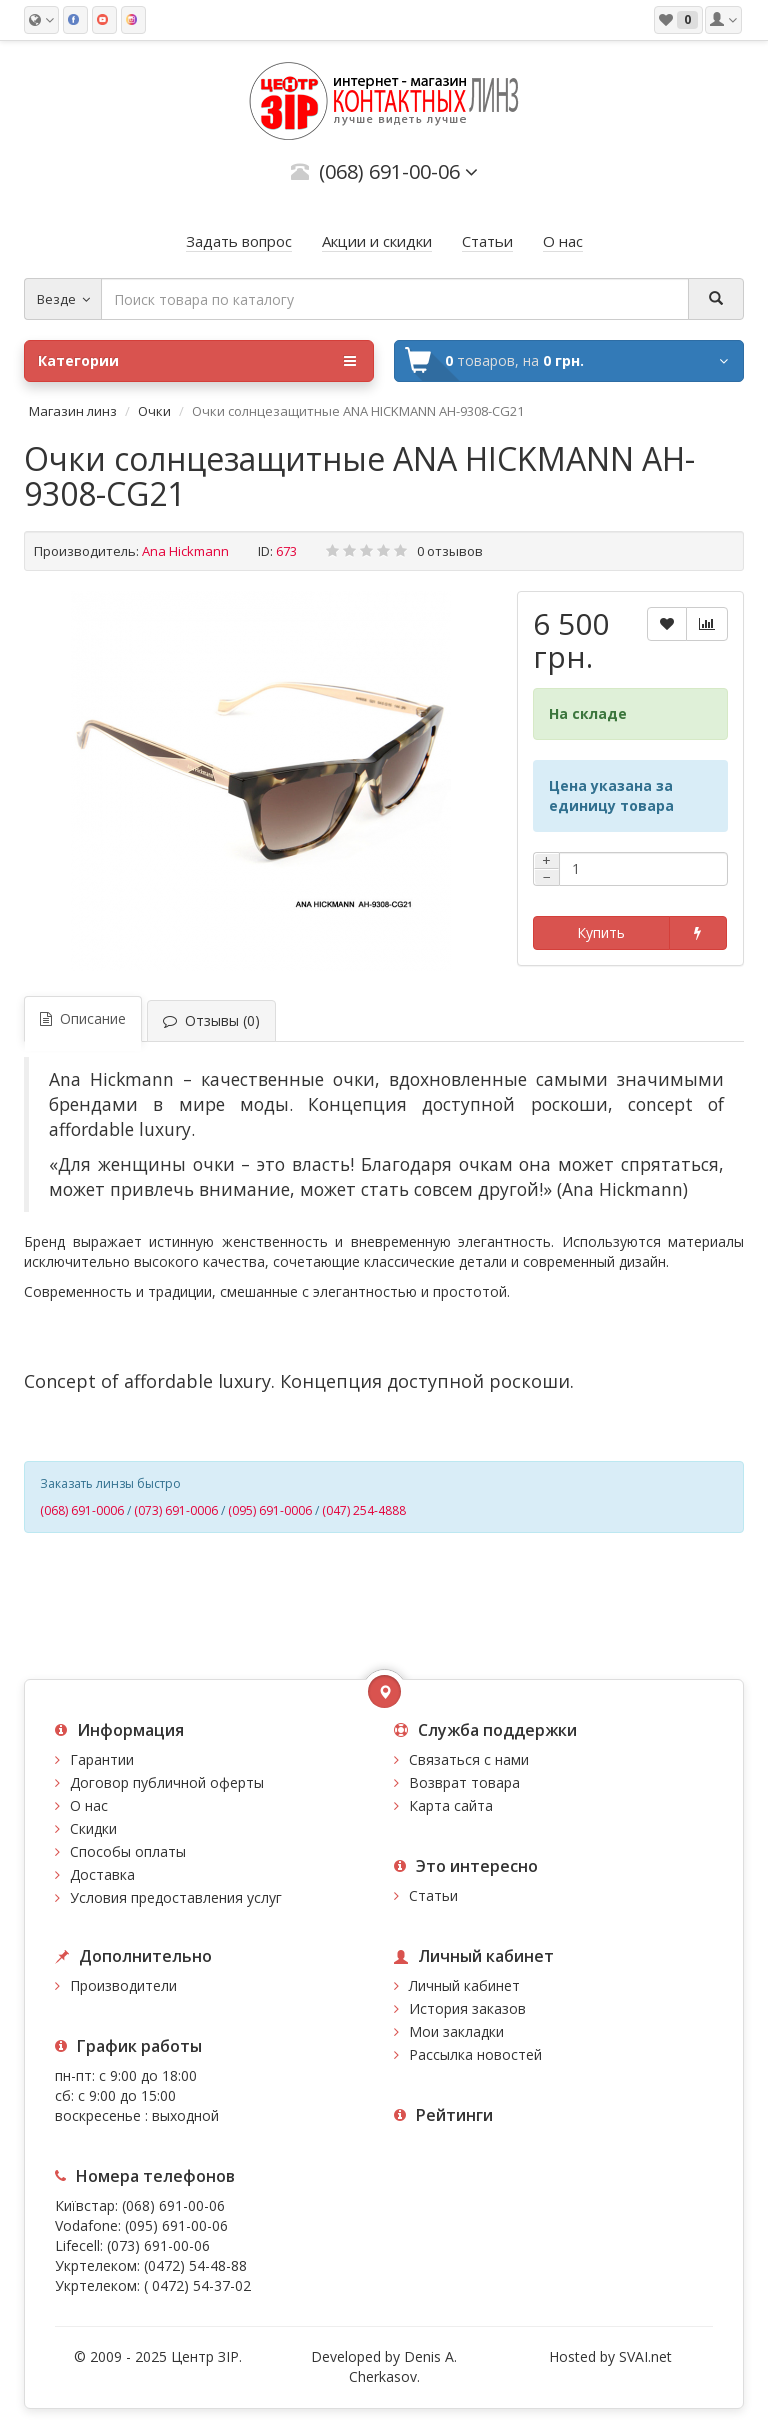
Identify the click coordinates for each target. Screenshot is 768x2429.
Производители (123, 1985)
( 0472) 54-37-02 (197, 2285)
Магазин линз (73, 411)
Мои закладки (456, 2031)
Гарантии (102, 1759)
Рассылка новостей (475, 2054)
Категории (197, 361)
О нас (89, 1805)
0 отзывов (450, 551)
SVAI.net (645, 2356)
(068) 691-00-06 (173, 2205)
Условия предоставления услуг (176, 1897)
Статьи (433, 1895)
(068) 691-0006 (82, 1510)
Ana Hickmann (185, 551)
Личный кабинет (464, 1985)
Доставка (102, 1874)
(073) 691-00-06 (158, 2245)
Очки (154, 411)
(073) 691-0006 (176, 1510)
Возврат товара (464, 1782)
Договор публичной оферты (167, 1782)
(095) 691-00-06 (176, 2225)
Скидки (93, 1828)
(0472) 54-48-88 (195, 2265)
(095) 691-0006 (270, 1510)
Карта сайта (451, 1805)
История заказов (467, 2008)
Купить (601, 932)
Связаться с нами (469, 1759)
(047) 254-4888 (364, 1510)
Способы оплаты (128, 1851)
